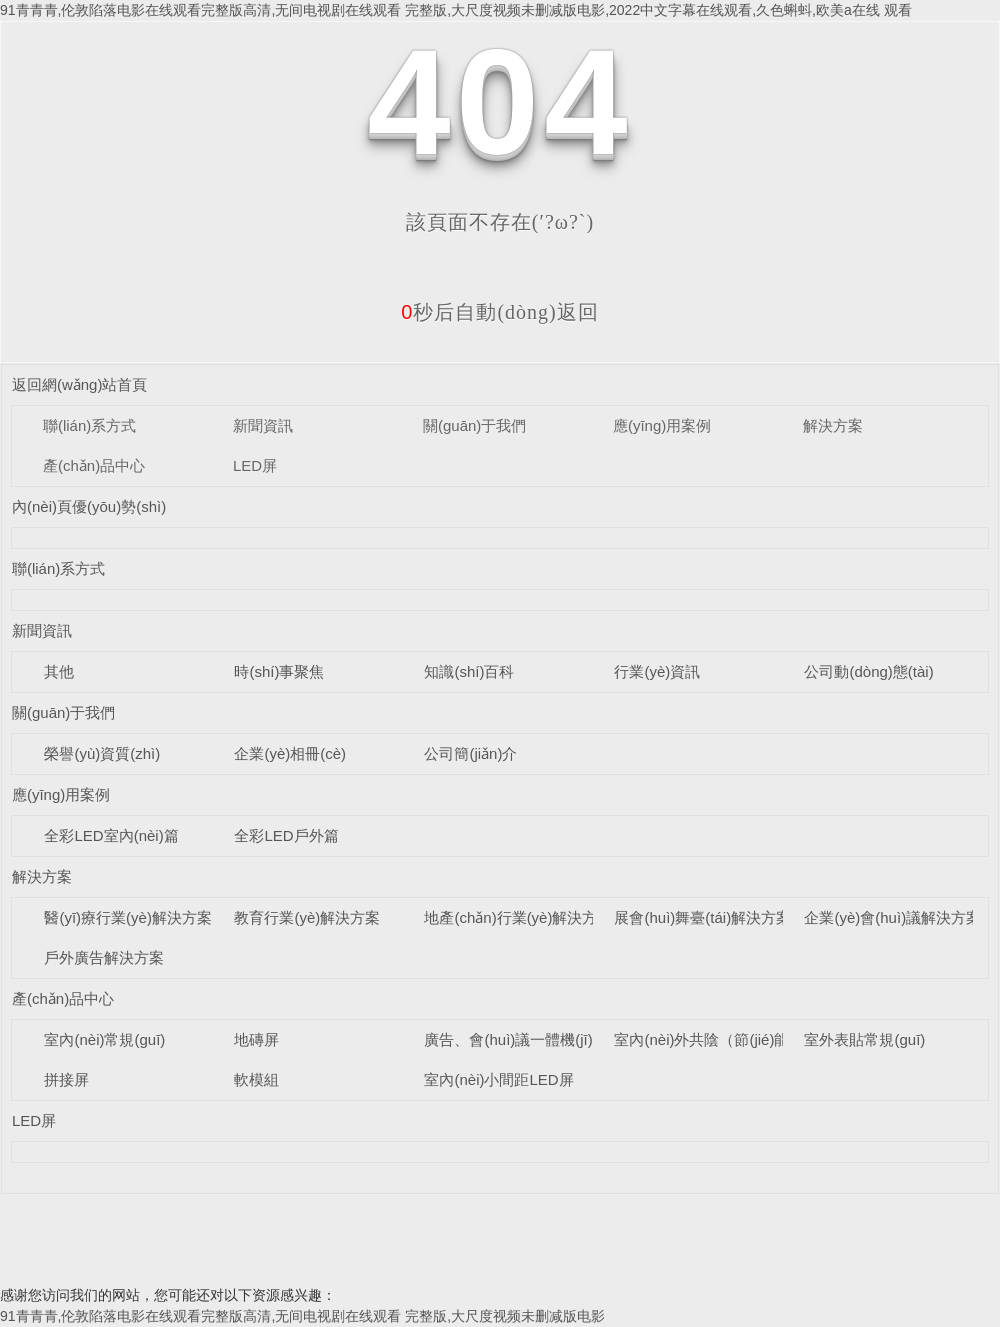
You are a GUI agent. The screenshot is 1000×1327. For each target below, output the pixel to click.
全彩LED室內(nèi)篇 (111, 835)
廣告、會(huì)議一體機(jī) (508, 1039)
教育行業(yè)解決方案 (307, 917)
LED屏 (255, 465)
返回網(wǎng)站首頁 (80, 384)
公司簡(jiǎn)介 (470, 753)
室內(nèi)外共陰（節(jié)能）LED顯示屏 (746, 1039)
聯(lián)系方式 (89, 425)
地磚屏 (256, 1039)
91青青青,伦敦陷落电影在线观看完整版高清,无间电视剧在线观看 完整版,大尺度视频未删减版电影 (302, 1316)
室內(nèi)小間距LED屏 (498, 1079)
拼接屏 (66, 1079)
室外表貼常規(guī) (864, 1039)
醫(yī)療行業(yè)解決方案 (128, 917)
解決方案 (833, 425)
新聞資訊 (263, 425)
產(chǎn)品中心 (94, 465)
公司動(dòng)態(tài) (868, 671)
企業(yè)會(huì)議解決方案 (892, 917)
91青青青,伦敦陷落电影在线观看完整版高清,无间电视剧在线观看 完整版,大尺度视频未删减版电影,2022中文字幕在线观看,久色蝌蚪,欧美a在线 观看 (456, 10)
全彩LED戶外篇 (286, 835)
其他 (59, 671)
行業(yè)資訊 (657, 671)
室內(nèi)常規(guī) (104, 1039)
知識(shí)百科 (469, 671)
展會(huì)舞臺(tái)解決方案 (702, 917)
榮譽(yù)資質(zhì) (102, 753)
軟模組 (256, 1079)
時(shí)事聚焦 (279, 671)
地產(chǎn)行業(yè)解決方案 (518, 917)
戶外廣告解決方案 (104, 957)
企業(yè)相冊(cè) (290, 753)
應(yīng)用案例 (662, 425)
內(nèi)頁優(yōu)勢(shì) (89, 506)
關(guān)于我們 (474, 425)
